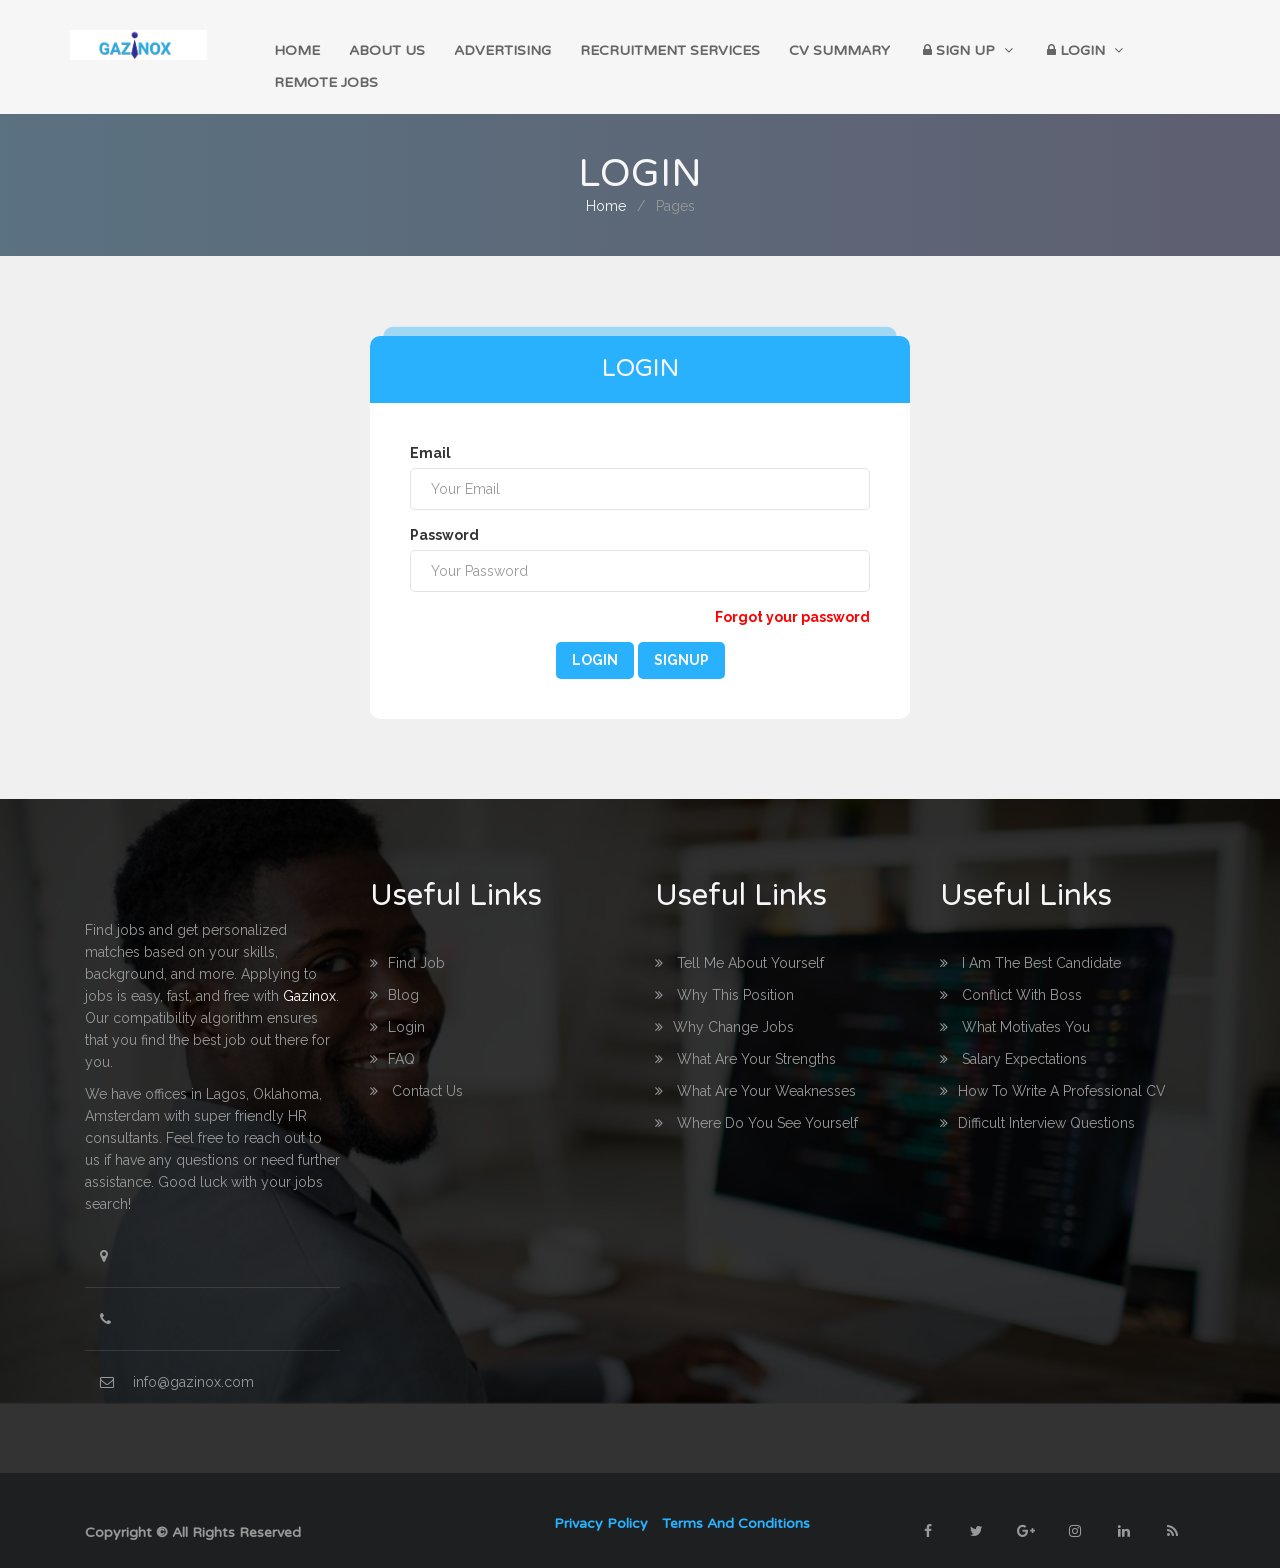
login (397, 1002)
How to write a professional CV (1053, 1066)
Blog (394, 970)
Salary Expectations (1013, 1034)
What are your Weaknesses (755, 1066)
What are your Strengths (745, 1034)
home (303, 49)
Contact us (416, 1066)
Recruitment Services (649, 49)
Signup (681, 635)
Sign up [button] (927, 49)
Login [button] (1035, 49)
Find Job (407, 938)
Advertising (490, 49)
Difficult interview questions (1037, 1098)
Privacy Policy (601, 1498)
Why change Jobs (724, 1002)
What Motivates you (1015, 1002)
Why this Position (724, 970)
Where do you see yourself (756, 1098)
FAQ (392, 1034)
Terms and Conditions (736, 1498)
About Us (384, 49)
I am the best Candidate (1030, 938)
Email (430, 428)
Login (595, 635)
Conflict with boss (1011, 970)
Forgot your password (792, 592)
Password (444, 510)
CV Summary (809, 49)
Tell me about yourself (739, 938)
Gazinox (309, 971)
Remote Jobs (1148, 49)
